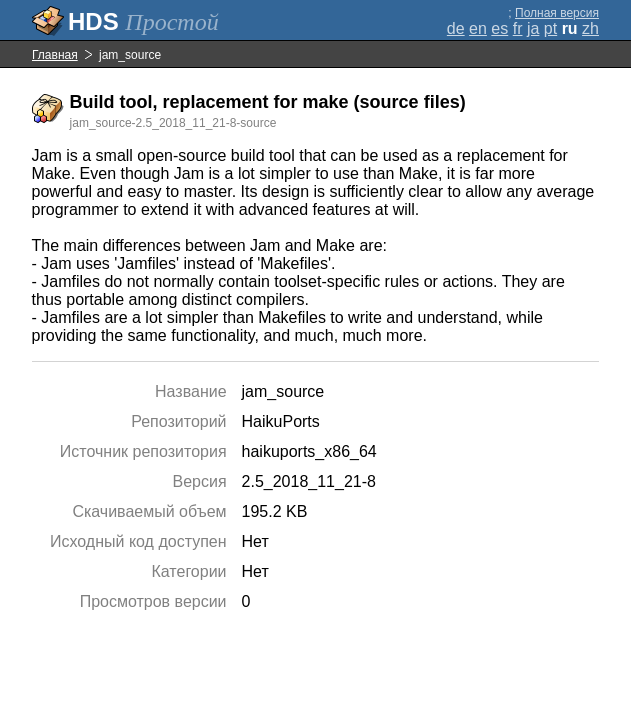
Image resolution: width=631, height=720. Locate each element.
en (478, 28)
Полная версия (557, 13)
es (499, 28)
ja (533, 28)
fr (518, 28)
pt (550, 28)
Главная (55, 55)
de (456, 28)
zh (590, 28)
